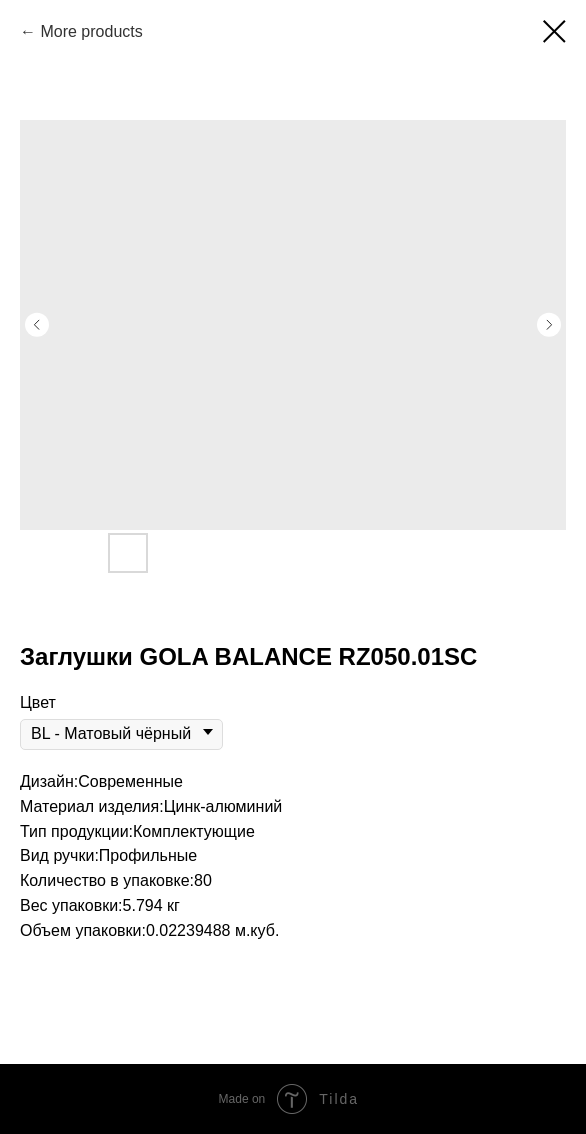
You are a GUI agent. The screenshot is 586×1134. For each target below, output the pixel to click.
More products (91, 31)
